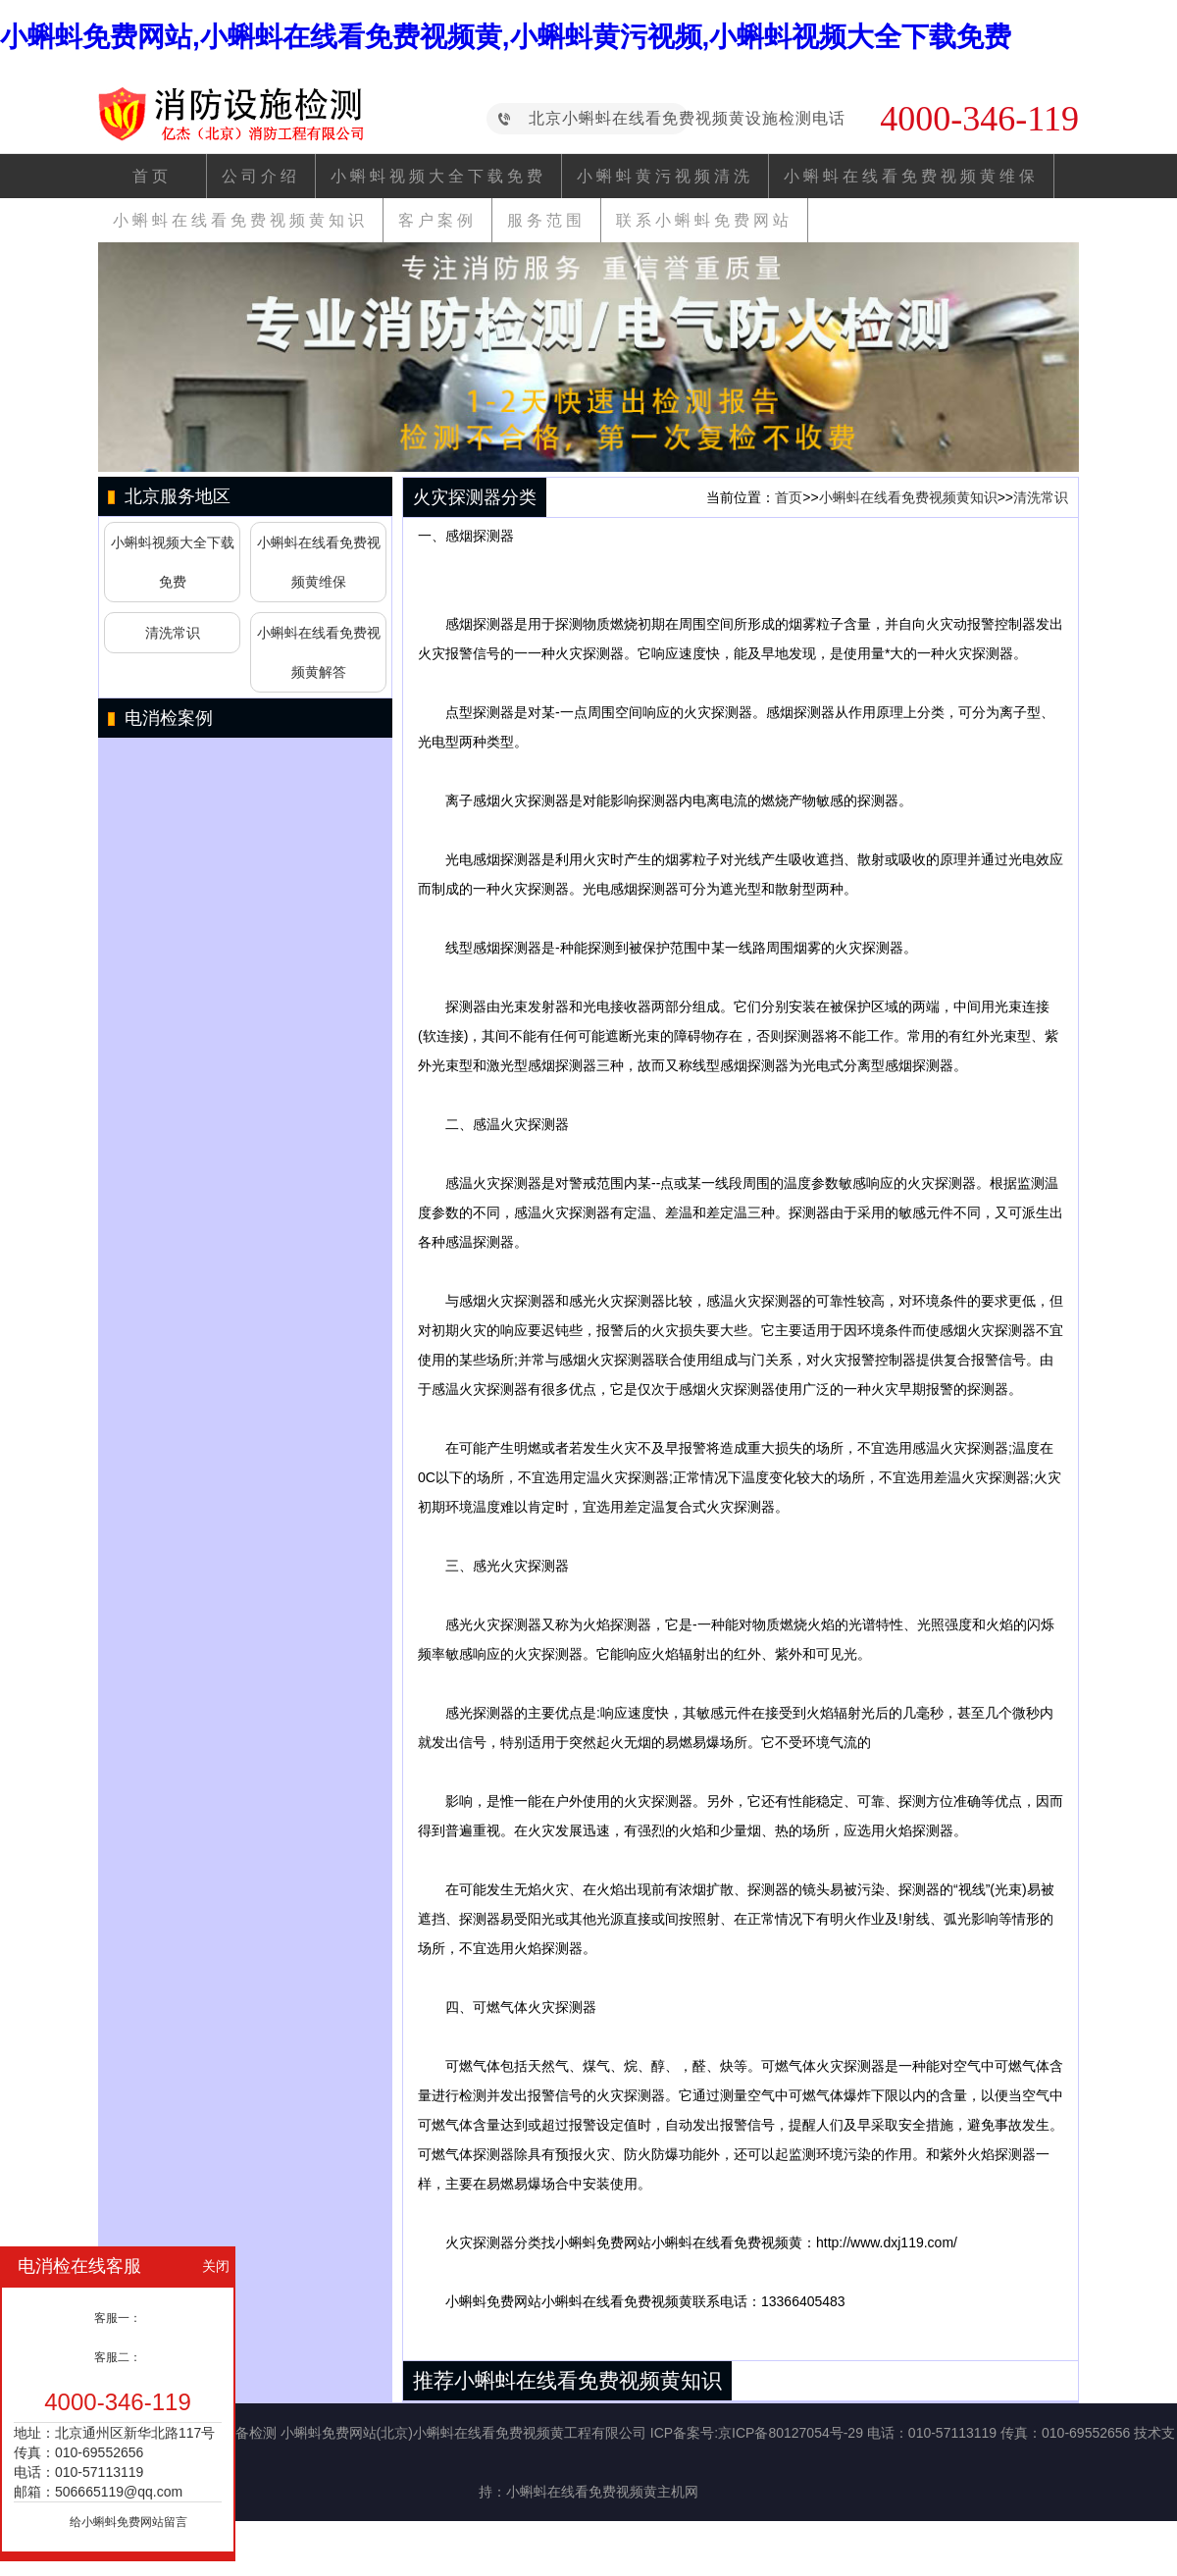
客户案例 (437, 220)
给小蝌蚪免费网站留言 (128, 2522)
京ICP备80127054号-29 (790, 2433)
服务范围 (546, 220)
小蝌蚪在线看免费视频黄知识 (240, 220)
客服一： (117, 2318)
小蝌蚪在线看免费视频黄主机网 (602, 2491)
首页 (152, 176)
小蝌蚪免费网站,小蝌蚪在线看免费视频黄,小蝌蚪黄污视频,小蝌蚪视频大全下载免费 (505, 37)
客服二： (117, 2357)
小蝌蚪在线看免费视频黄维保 (911, 176)
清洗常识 (172, 633)
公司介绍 (261, 176)
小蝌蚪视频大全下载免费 (438, 176)
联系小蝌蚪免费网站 (704, 220)
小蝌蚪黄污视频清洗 (665, 176)
